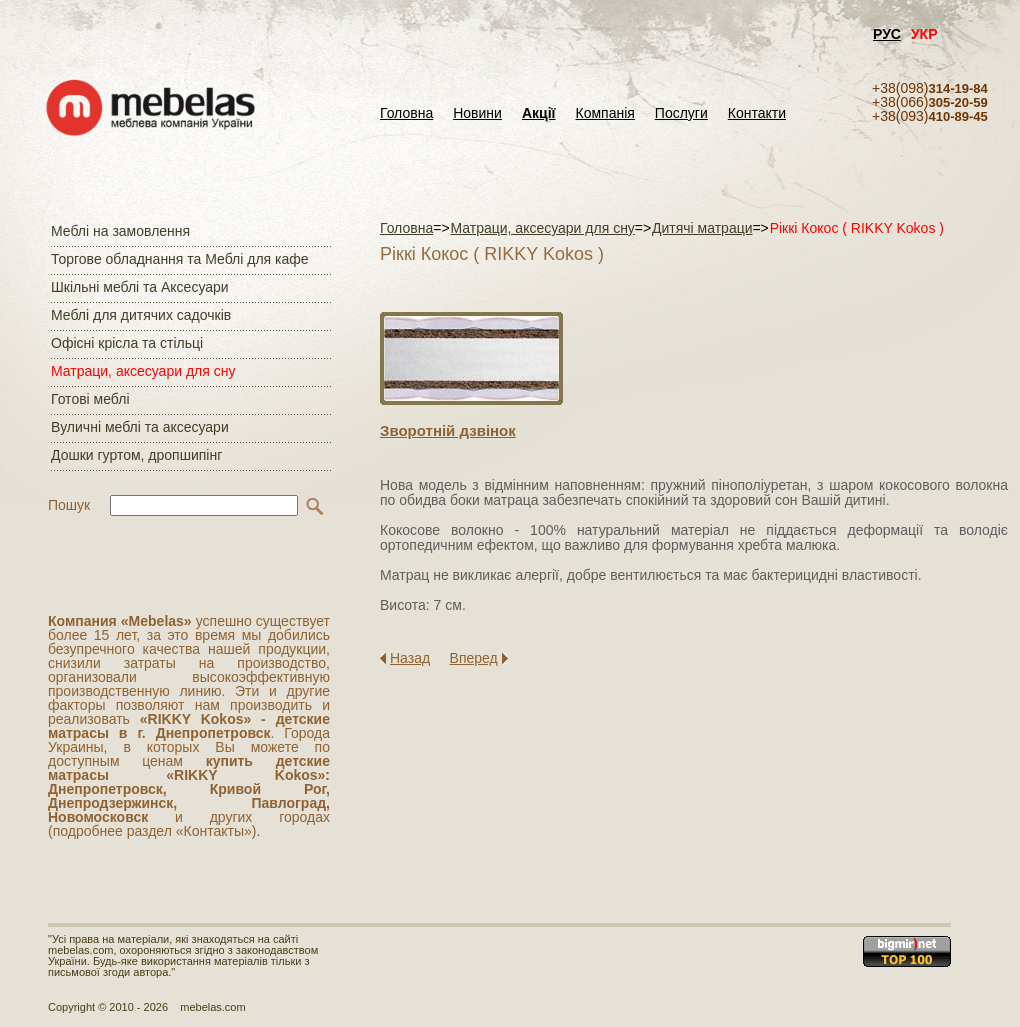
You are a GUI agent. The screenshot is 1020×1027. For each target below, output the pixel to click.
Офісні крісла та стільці (127, 343)
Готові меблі (90, 399)
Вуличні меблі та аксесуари (140, 427)
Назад (410, 658)
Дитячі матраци (702, 228)
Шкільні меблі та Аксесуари (140, 287)
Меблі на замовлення (120, 231)
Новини (477, 113)
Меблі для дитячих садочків (141, 315)
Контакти (757, 113)
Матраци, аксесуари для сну (143, 371)
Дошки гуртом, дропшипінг (136, 455)
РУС (887, 34)
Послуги (681, 113)
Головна (406, 113)
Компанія (604, 113)
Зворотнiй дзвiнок (448, 430)
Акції (539, 113)
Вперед (474, 658)
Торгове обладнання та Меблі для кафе (180, 259)
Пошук (69, 505)
